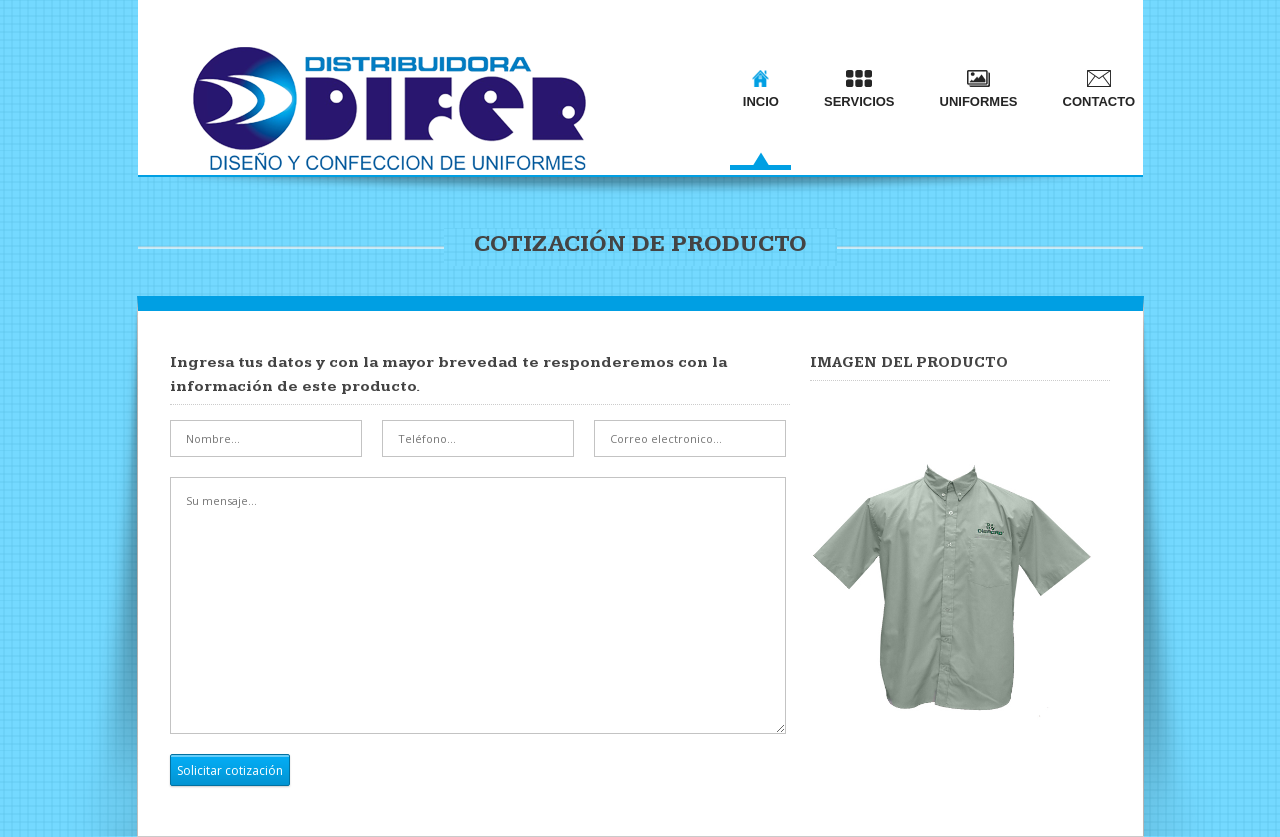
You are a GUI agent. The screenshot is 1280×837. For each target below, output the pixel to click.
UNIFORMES (979, 89)
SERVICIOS (859, 89)
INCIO (761, 89)
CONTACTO (1099, 89)
